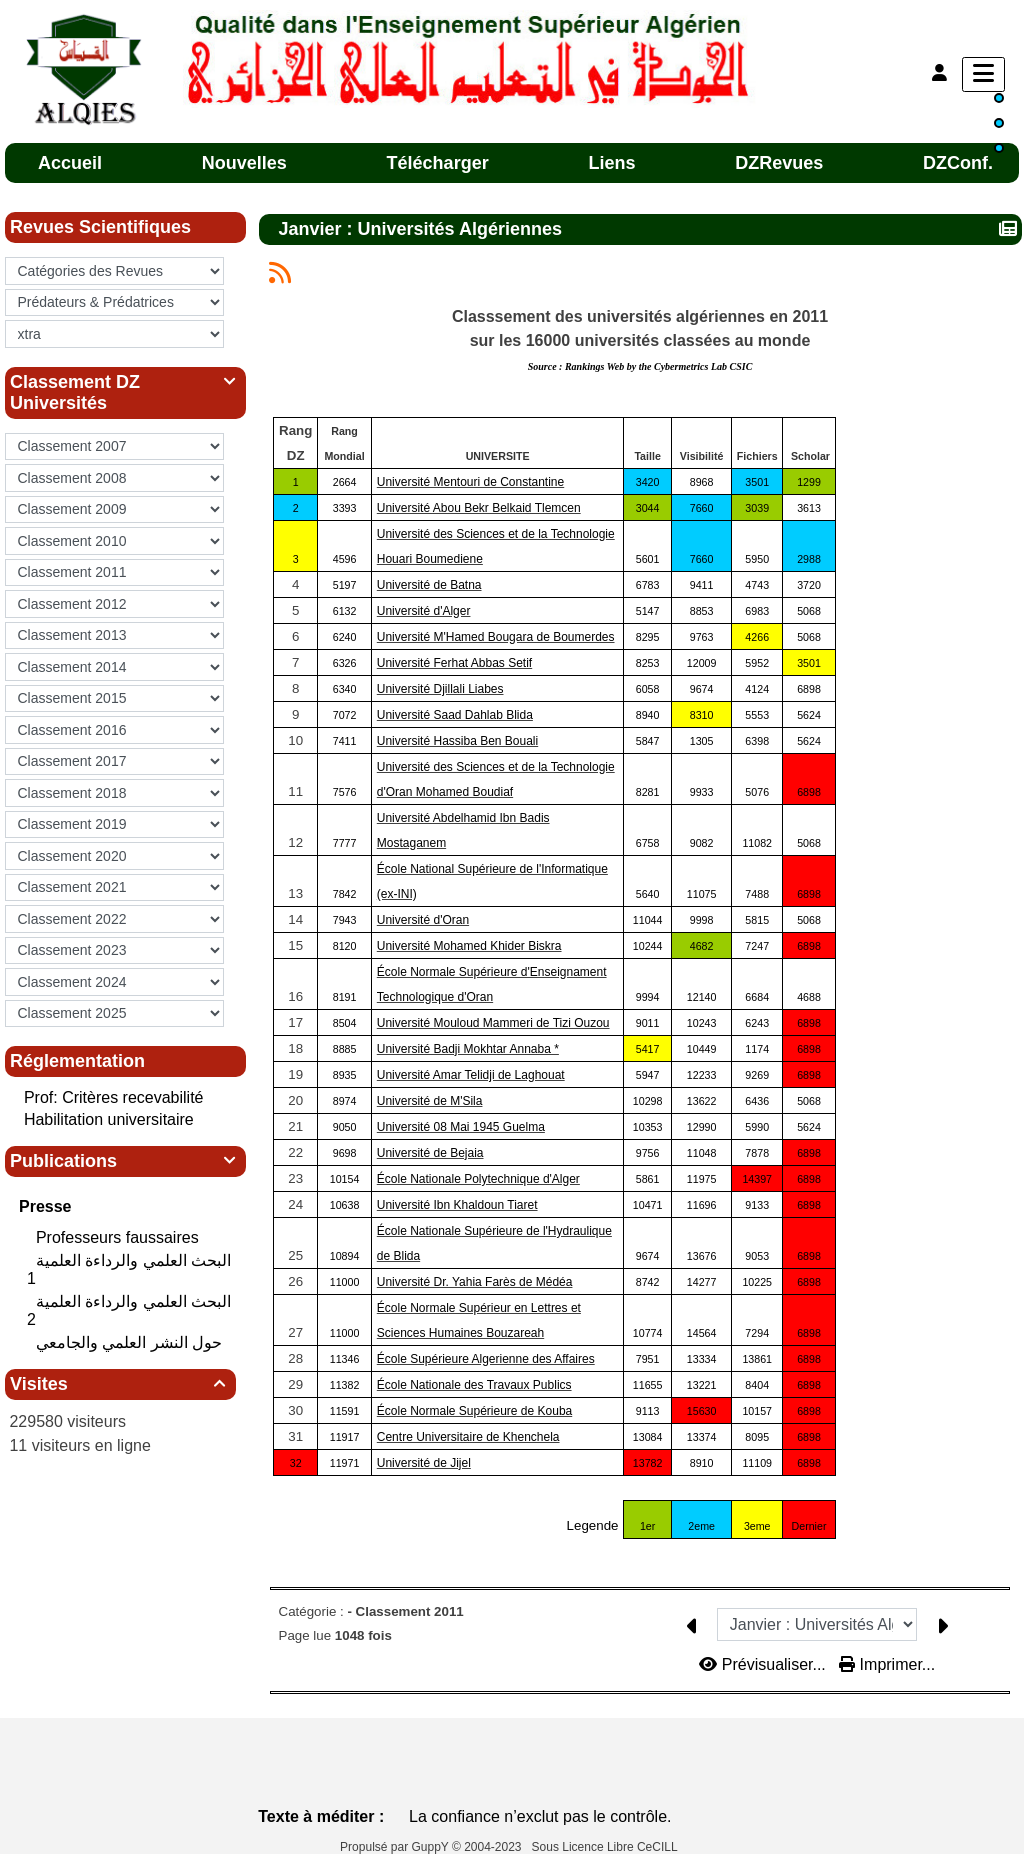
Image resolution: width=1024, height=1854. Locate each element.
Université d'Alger (424, 611)
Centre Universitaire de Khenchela (468, 1437)
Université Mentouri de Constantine (470, 482)
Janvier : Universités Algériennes (423, 229)
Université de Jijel (424, 1463)
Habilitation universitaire (109, 1119)
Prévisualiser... (764, 1664)
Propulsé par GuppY (396, 1847)
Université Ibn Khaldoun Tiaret (457, 1205)
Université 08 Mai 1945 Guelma (461, 1127)
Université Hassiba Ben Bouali (457, 741)
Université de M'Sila (430, 1101)
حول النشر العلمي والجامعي (131, 1342)
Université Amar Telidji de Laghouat (471, 1075)
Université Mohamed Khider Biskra (469, 946)
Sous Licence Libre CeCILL (606, 1847)
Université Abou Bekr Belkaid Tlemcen (479, 508)
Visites (120, 1384)
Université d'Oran (423, 920)
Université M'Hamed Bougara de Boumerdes (496, 637)
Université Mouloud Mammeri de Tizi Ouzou (493, 1023)
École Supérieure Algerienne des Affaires (486, 1359)
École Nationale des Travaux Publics (474, 1385)
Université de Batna (429, 585)
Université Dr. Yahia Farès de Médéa (475, 1282)
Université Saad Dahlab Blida (455, 715)
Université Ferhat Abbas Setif (454, 663)
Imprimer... (887, 1664)
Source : (640, 366)
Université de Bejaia (430, 1153)
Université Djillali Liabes (440, 689)
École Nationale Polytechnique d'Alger (478, 1179)
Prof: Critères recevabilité (114, 1097)
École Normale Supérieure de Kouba (474, 1411)
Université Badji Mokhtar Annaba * (468, 1049)
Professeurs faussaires (119, 1237)
